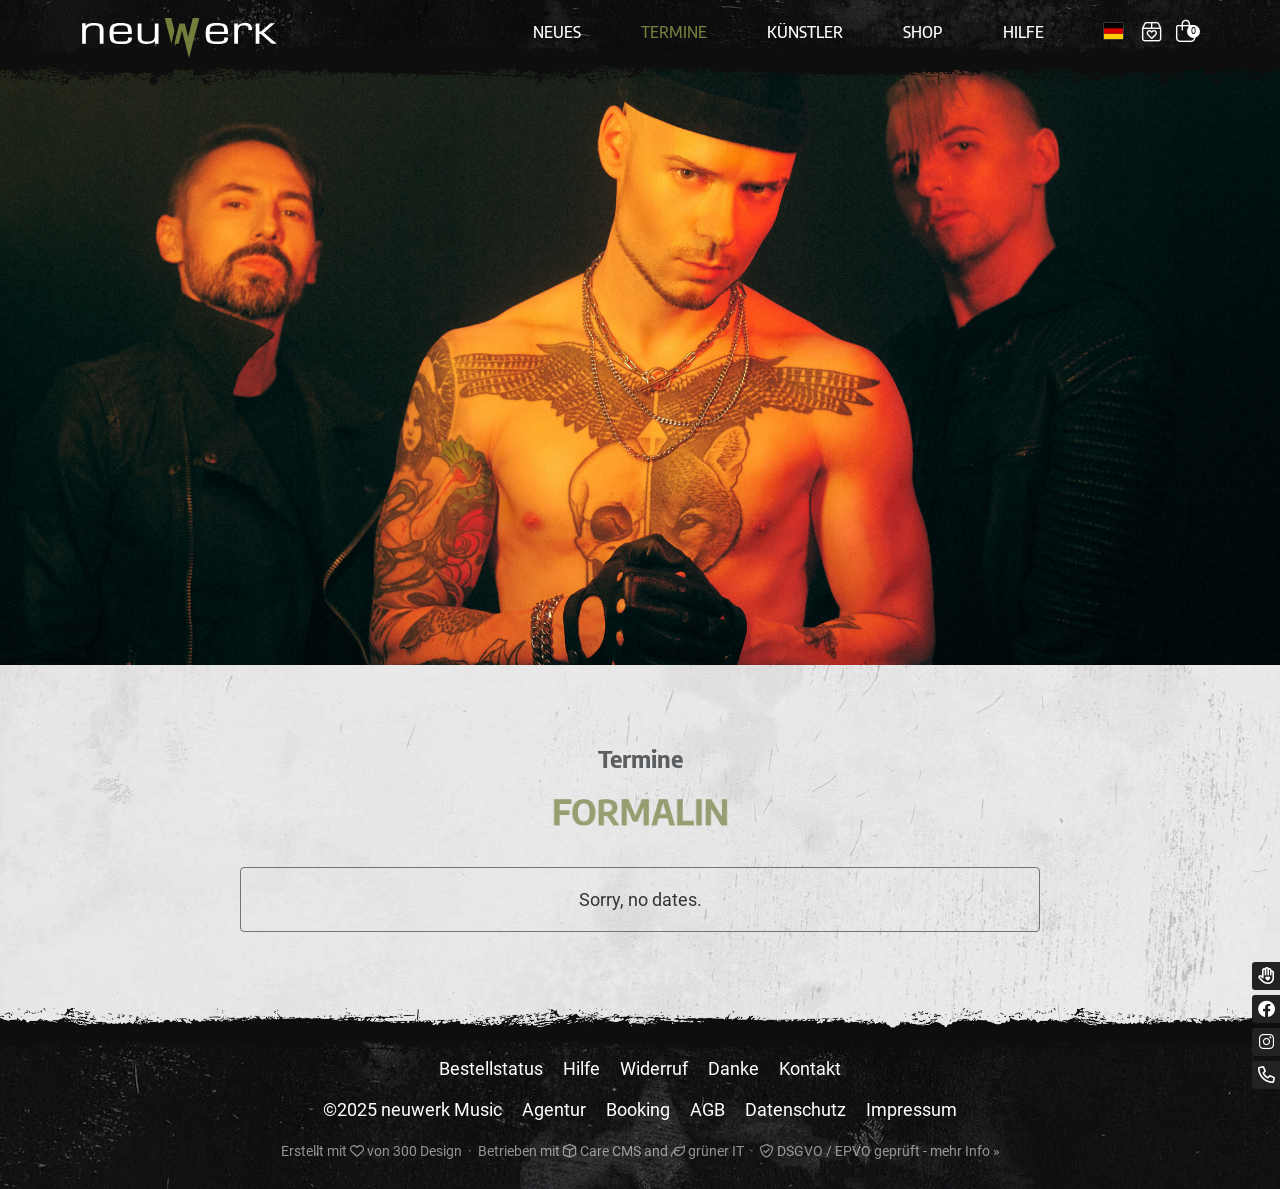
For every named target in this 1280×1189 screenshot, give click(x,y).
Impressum (911, 1109)
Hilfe (1023, 32)
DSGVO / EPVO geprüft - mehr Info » (880, 1151)
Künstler (805, 32)
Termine (674, 32)
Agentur (554, 1109)
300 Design (427, 1151)
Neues (557, 32)
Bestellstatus (491, 1068)
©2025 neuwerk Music (412, 1109)
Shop (923, 32)
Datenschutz (795, 1109)
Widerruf (654, 1068)
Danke (733, 1068)
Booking (638, 1109)
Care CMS (602, 1151)
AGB (707, 1109)
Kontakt (810, 1068)
